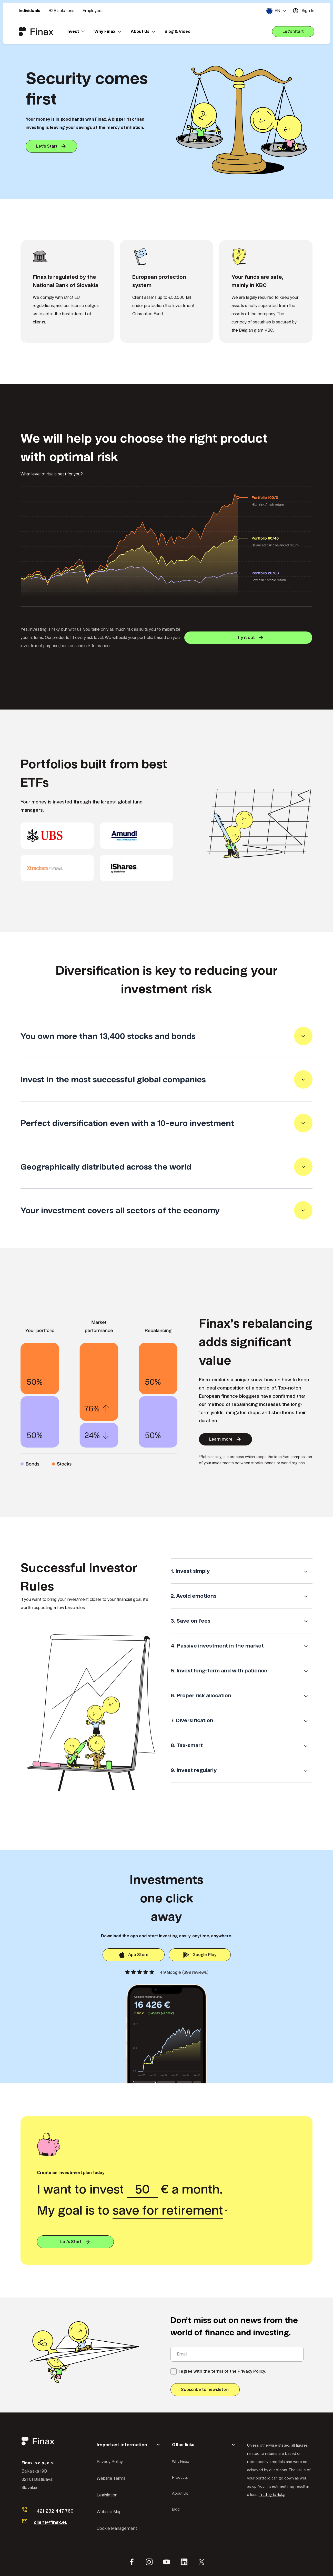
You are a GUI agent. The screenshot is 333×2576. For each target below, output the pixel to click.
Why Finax (180, 2461)
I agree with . (222, 2371)
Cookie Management (117, 2528)
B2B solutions (61, 10)
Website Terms (111, 2478)
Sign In (303, 10)
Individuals (29, 10)
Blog (176, 2509)
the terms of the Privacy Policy (234, 2371)
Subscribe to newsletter (205, 2389)
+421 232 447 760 (54, 2511)
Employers (93, 10)
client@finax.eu (50, 2522)
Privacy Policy (110, 2461)
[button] (276, 11)
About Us (180, 2493)
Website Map (109, 2511)
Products (180, 2477)
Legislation (107, 2495)
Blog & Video (177, 31)
